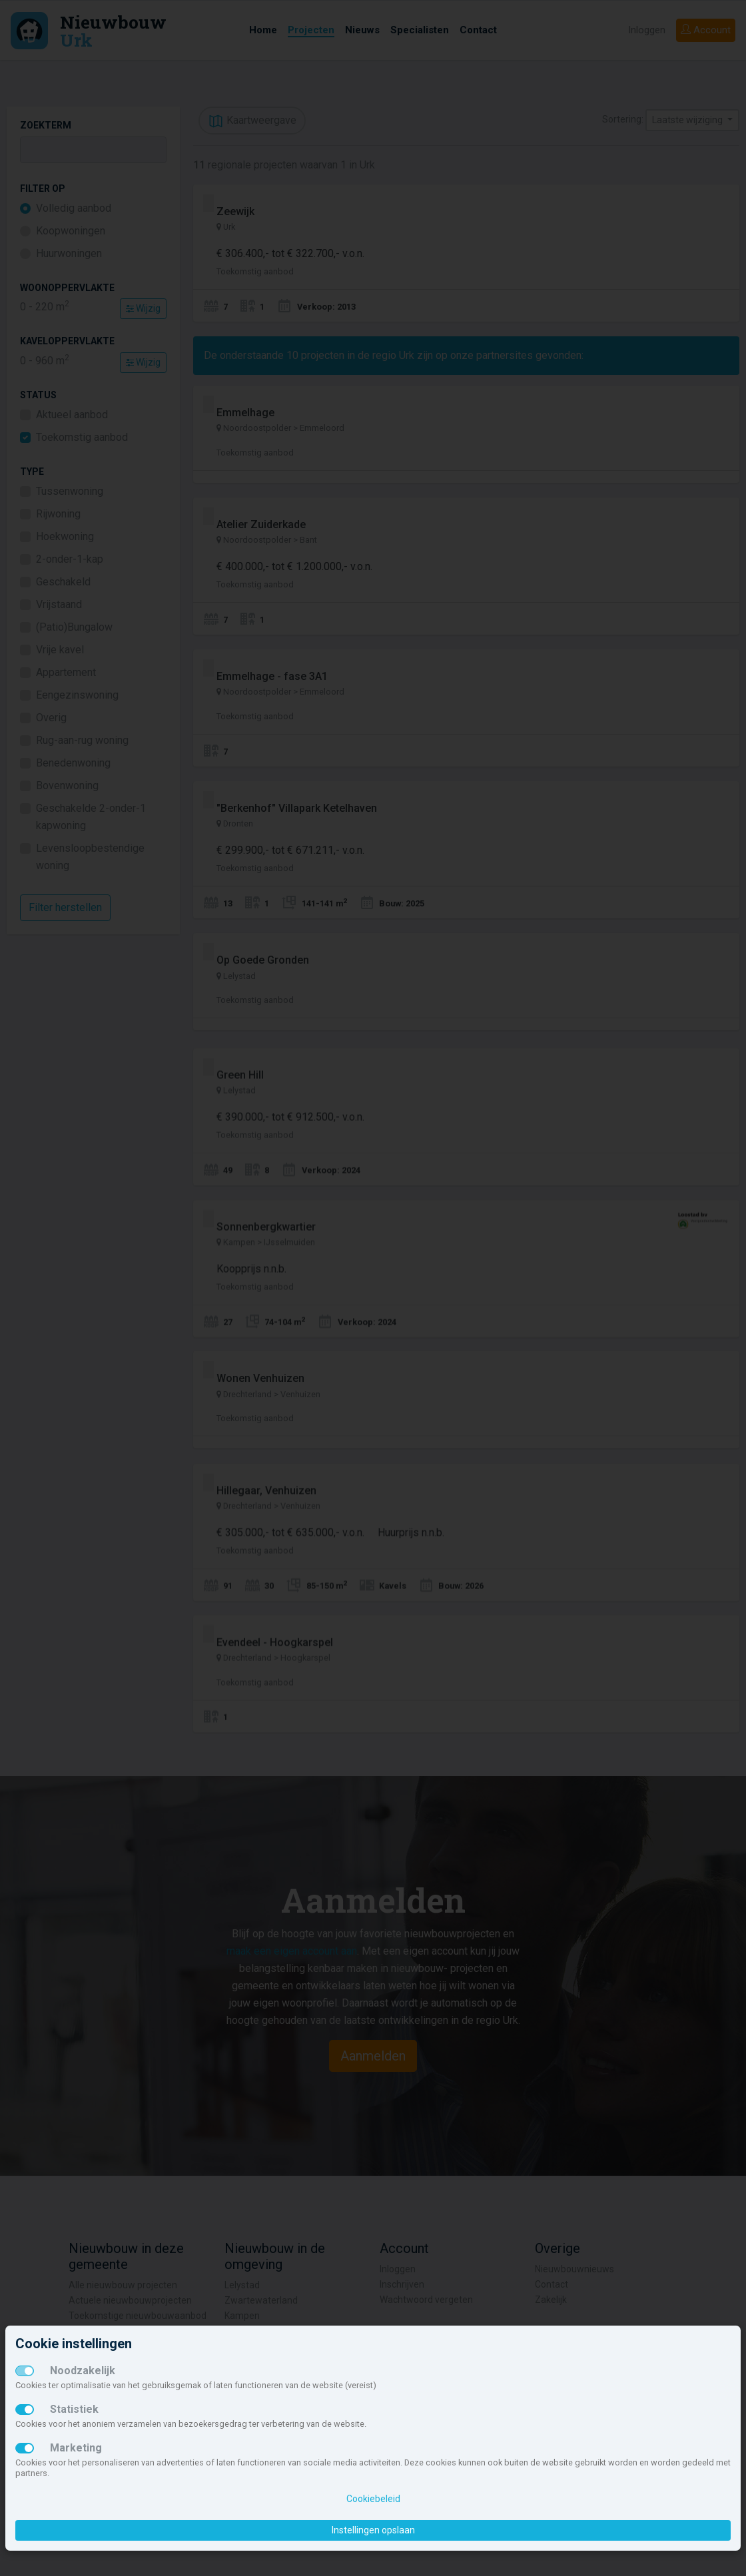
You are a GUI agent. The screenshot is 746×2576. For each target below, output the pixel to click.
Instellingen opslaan (373, 2530)
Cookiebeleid (373, 2498)
